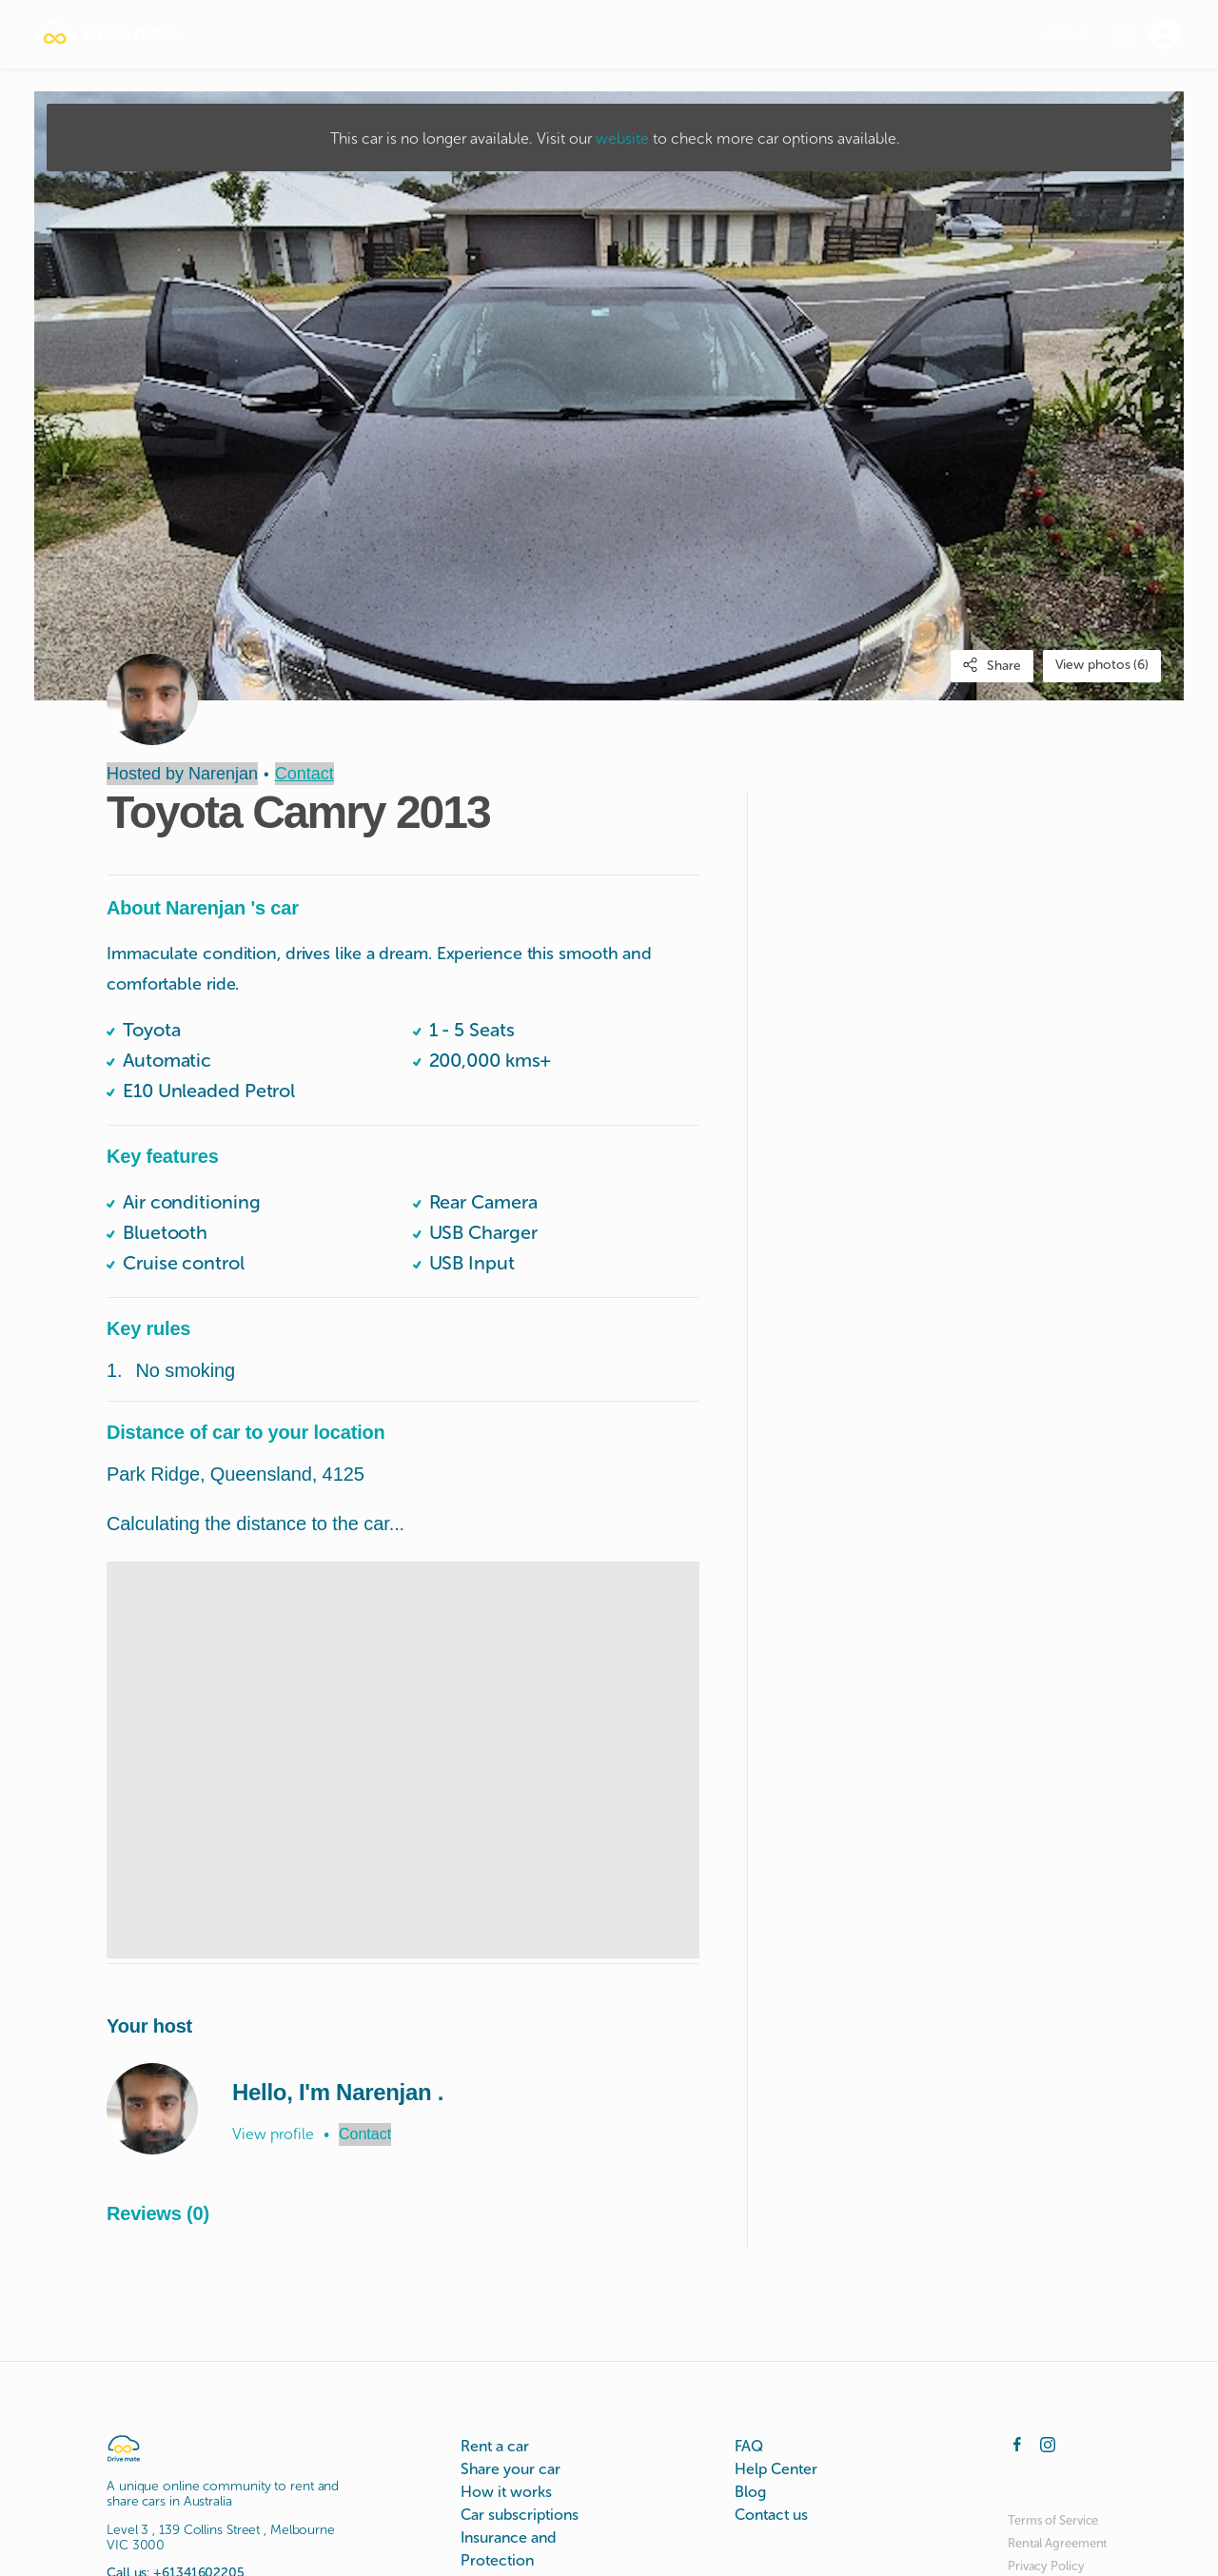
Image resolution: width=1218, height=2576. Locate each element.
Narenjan (223, 773)
